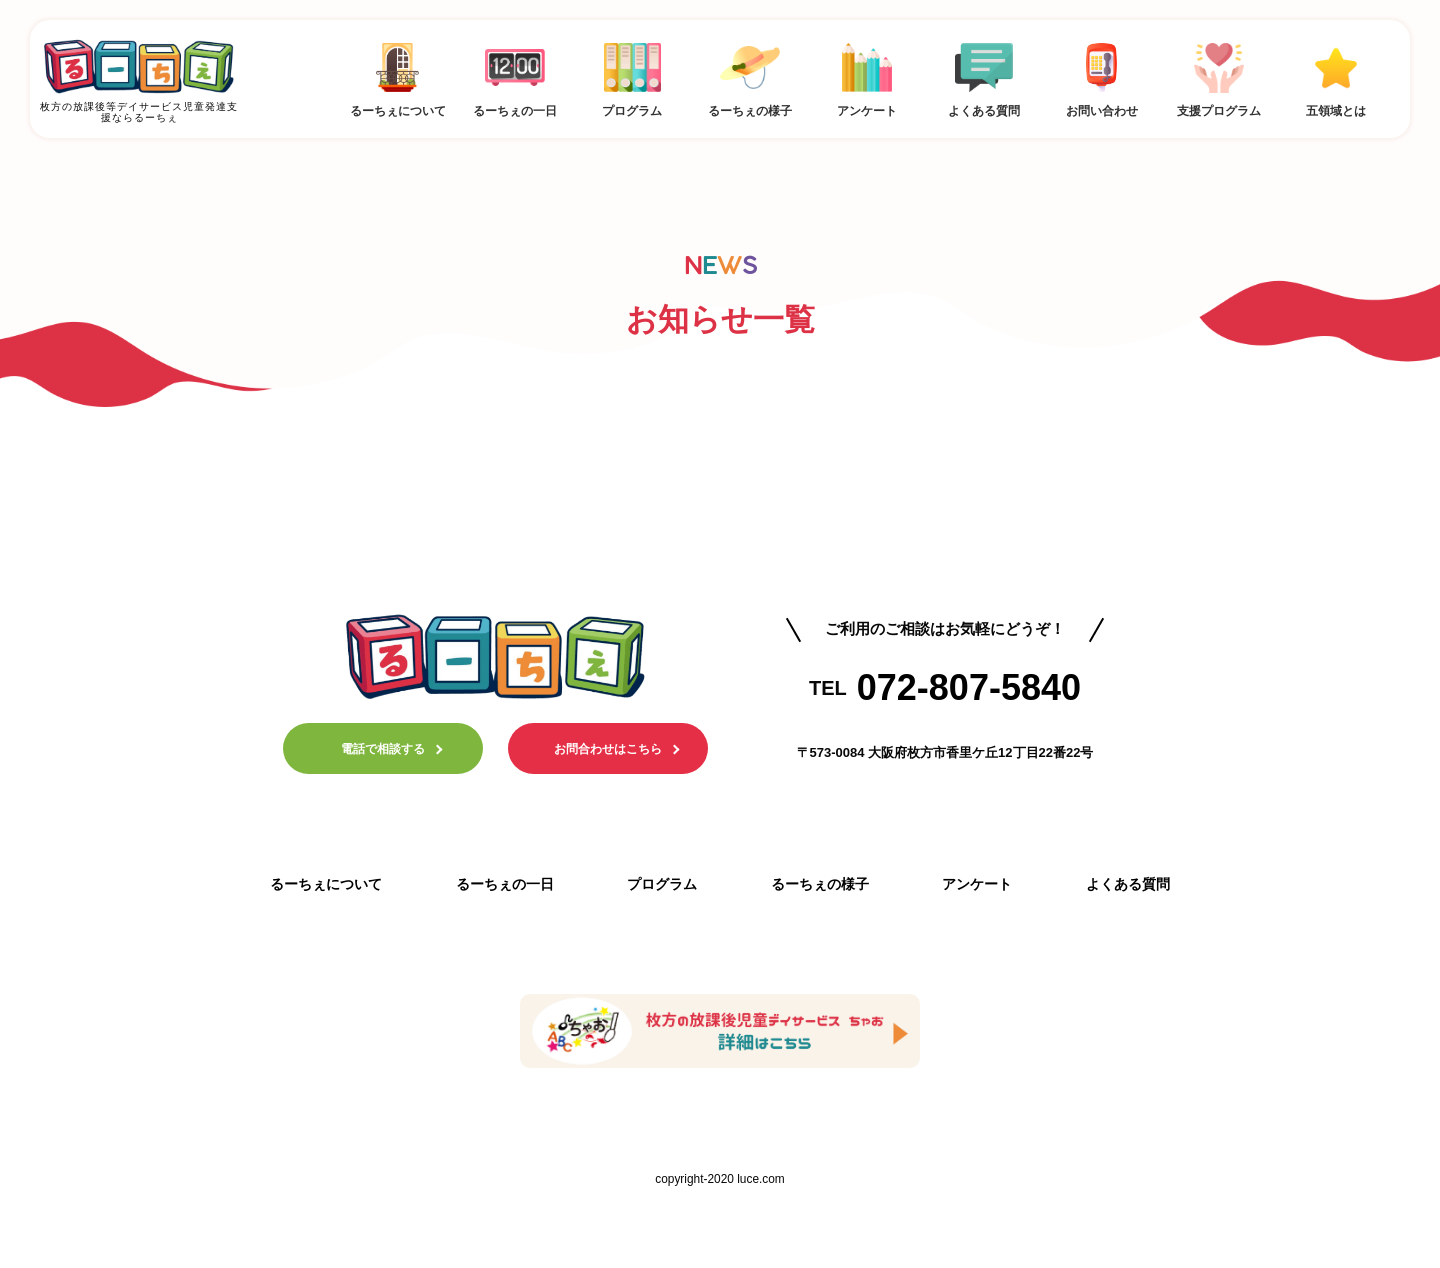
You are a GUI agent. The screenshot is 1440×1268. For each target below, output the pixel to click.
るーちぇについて (397, 76)
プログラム (632, 76)
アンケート (866, 76)
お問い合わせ (1101, 76)
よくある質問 (984, 76)
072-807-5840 (969, 687)
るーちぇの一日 (514, 76)
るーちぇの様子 (749, 76)
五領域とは (1336, 76)
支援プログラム (1218, 76)
